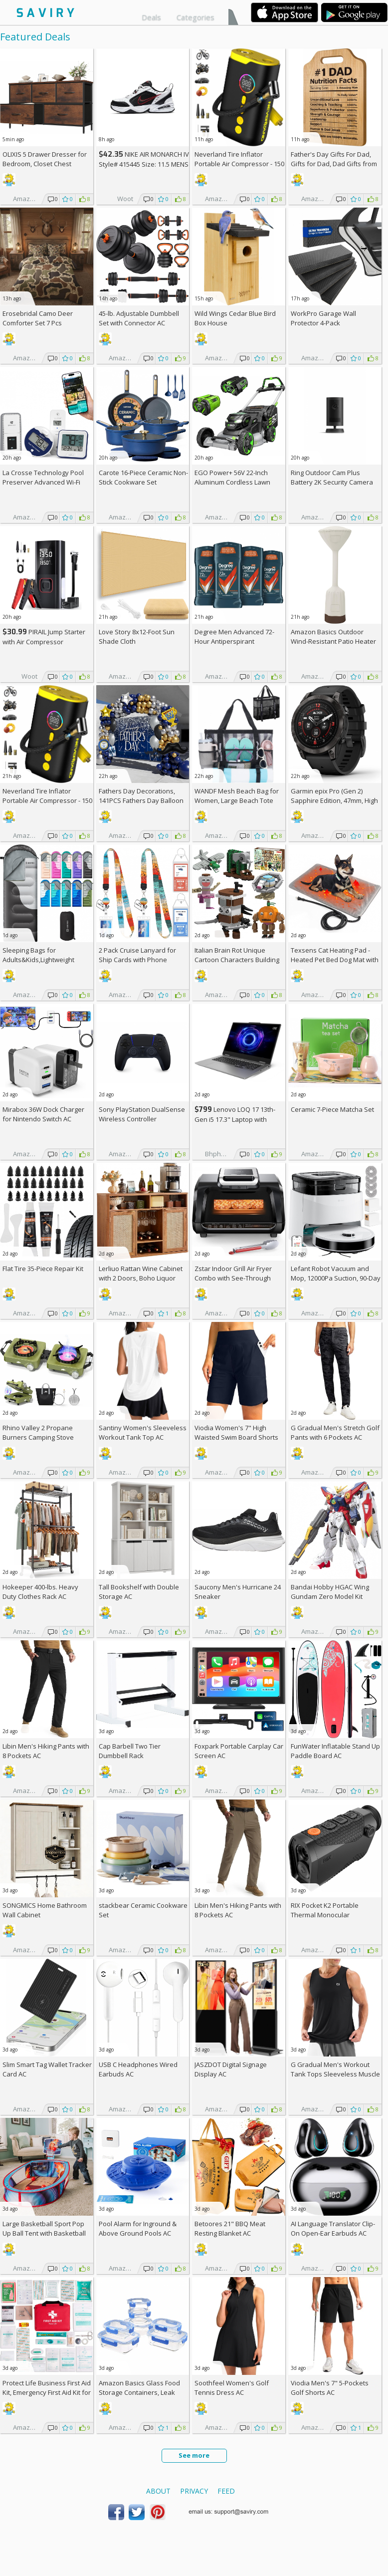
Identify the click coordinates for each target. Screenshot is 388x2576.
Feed (226, 2491)
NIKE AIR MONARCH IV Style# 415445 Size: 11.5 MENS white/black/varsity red (144, 164)
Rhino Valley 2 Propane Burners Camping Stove (38, 1432)
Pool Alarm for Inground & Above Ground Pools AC (138, 2228)
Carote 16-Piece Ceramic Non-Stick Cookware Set (143, 477)
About (158, 2491)
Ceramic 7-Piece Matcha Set (332, 1109)
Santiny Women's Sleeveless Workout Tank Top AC (143, 1432)
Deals (151, 17)
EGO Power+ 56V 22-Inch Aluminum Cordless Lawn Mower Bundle (232, 482)
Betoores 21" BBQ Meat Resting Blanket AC (229, 2228)
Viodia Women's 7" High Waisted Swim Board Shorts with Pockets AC (236, 1437)
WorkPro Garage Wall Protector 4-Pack (323, 318)
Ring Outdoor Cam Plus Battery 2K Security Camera (332, 477)
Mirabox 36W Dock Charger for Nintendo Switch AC (43, 1114)
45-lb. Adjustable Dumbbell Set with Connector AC (139, 318)
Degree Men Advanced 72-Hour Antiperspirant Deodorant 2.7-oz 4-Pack (234, 641)
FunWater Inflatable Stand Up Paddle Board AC (335, 1751)
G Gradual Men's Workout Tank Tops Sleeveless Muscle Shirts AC (335, 2074)
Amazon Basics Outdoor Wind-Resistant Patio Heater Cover (333, 641)
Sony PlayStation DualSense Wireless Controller (142, 1114)
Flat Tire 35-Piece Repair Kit (42, 1268)
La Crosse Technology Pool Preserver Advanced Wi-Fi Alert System (43, 482)
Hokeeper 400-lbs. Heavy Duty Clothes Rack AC (40, 1591)
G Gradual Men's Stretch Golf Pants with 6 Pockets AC (335, 1432)
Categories (195, 17)
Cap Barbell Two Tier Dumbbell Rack (130, 1751)
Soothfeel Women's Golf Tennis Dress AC (231, 2387)
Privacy (194, 2491)
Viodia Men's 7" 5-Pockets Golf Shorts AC (330, 2387)
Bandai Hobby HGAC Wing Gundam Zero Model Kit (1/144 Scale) (330, 1596)
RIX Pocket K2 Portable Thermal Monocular (325, 1910)
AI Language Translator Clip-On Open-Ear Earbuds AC (333, 2228)
